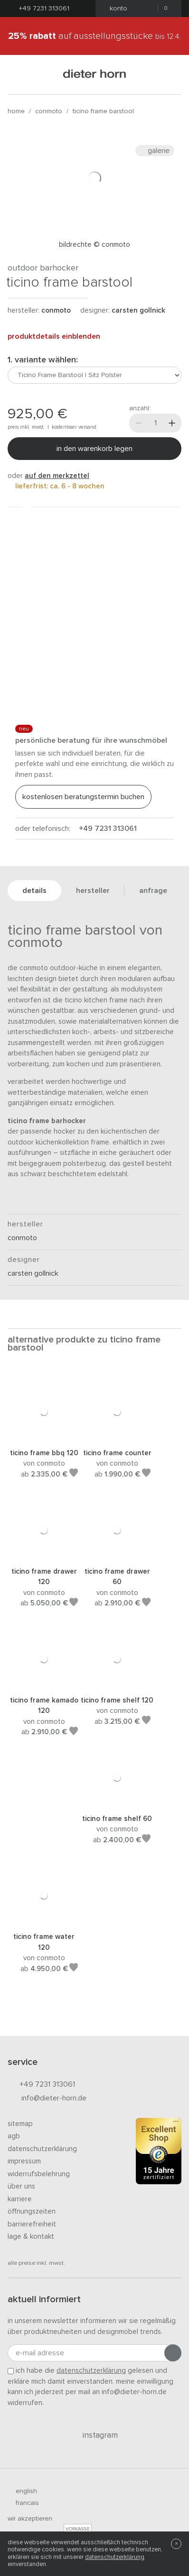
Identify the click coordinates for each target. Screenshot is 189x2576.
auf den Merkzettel (57, 475)
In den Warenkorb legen (94, 448)
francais (23, 2503)
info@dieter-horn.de (47, 2098)
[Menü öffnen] (19, 74)
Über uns (21, 2186)
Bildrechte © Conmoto (94, 244)
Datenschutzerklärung (42, 2149)
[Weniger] (138, 423)
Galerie (155, 150)
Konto (115, 8)
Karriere (20, 2199)
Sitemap (20, 2123)
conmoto (48, 111)
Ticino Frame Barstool (103, 111)
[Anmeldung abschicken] (172, 2352)
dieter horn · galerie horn (95, 74)
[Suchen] (169, 74)
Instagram (95, 2435)
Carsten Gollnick (138, 310)
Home (16, 111)
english (22, 2491)
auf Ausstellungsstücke (94, 36)
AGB (14, 2136)
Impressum (24, 2161)
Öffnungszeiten (32, 2211)
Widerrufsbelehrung (39, 2174)
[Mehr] (171, 423)
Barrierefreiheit (32, 2224)
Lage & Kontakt (31, 2236)
